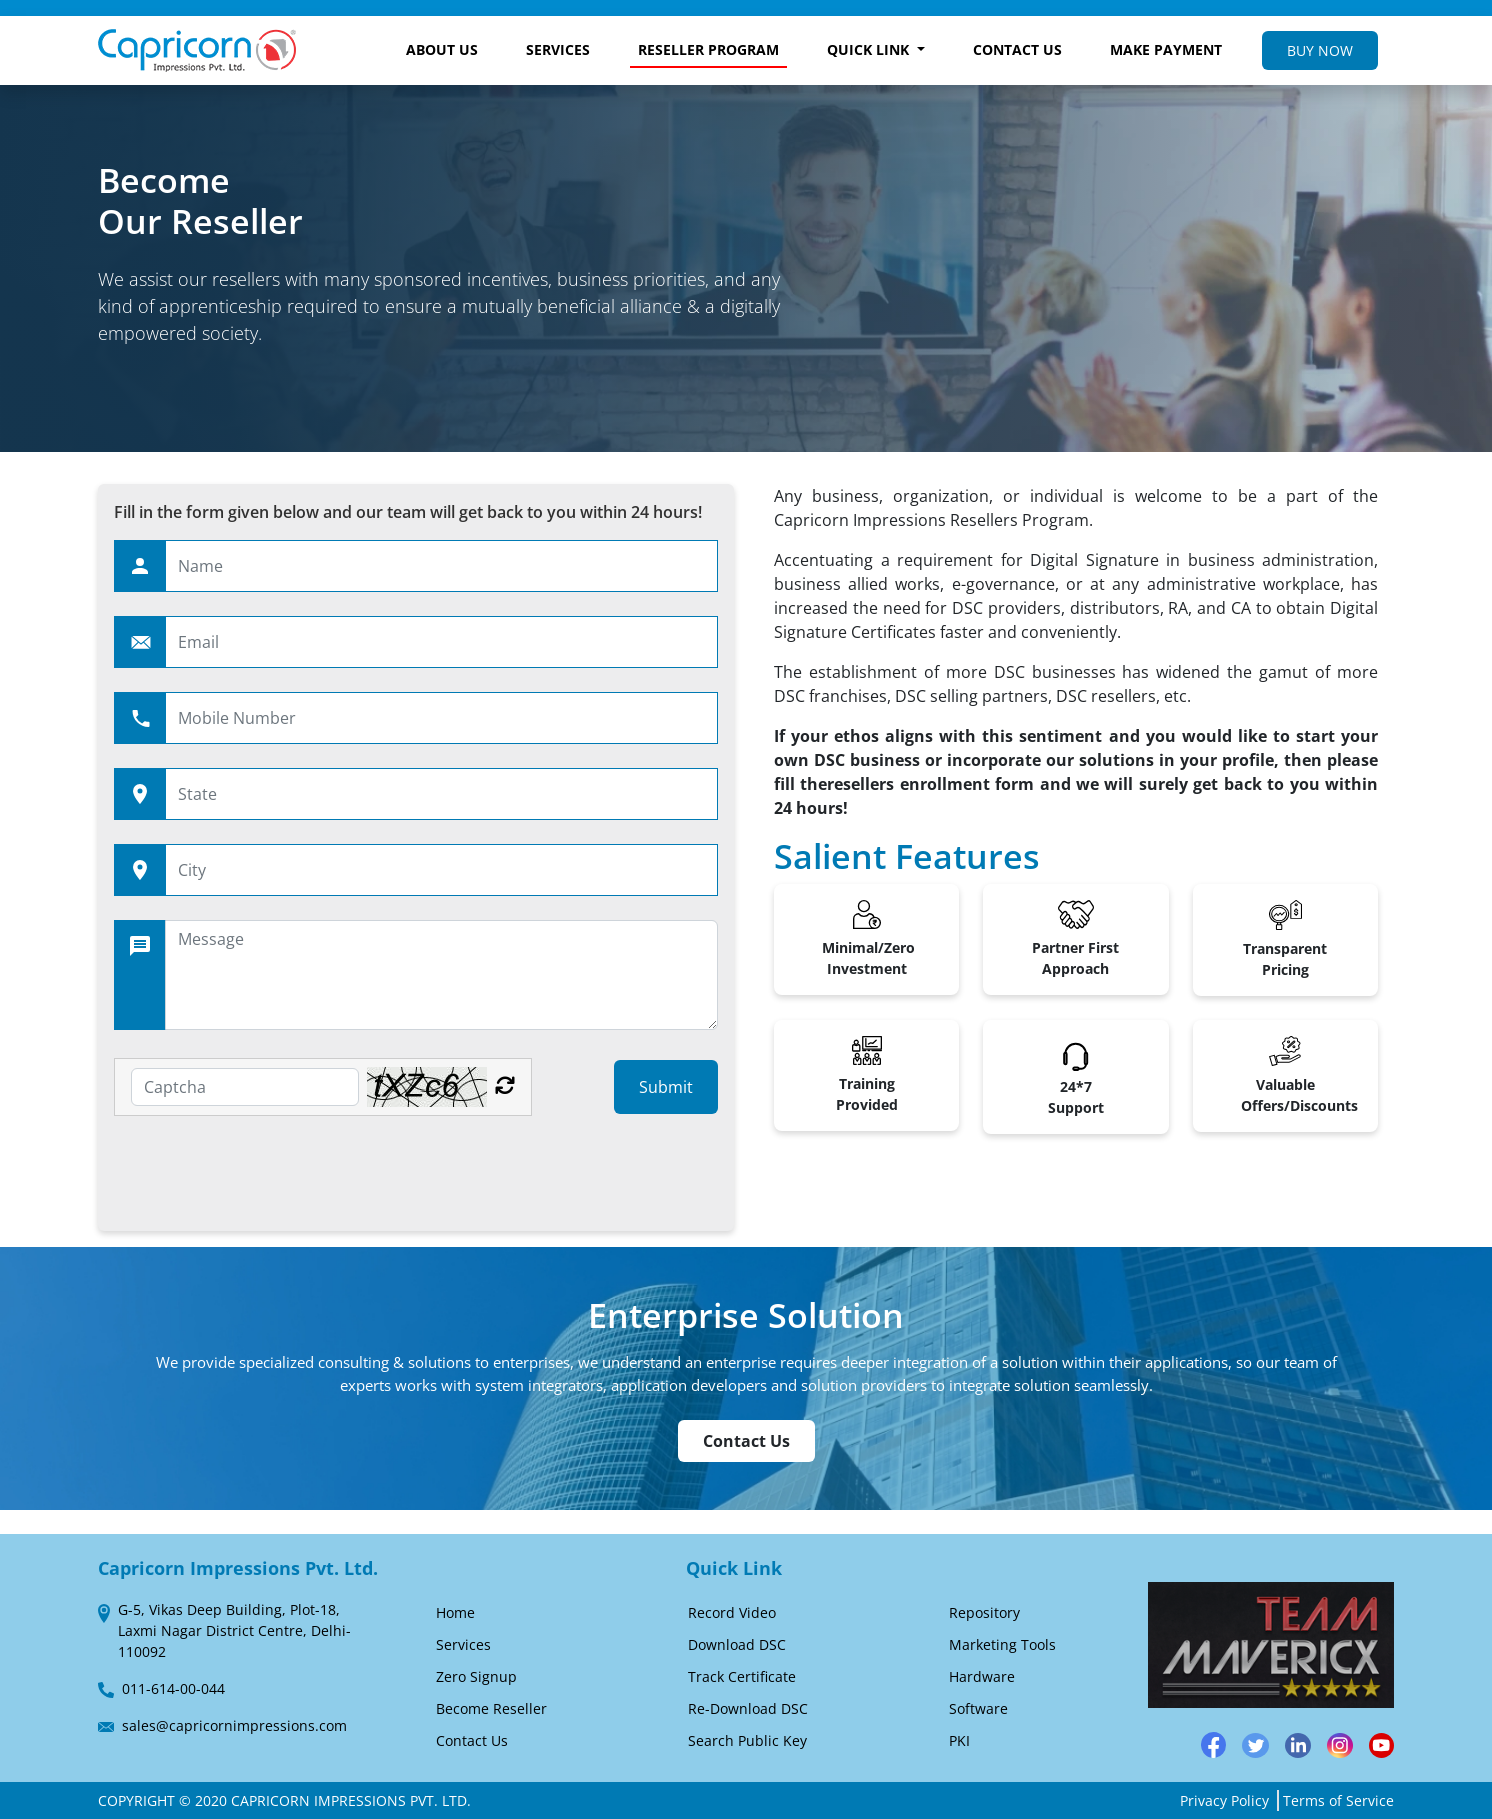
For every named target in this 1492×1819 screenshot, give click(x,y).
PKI (959, 1740)
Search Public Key (747, 1740)
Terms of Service (1338, 1800)
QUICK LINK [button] (870, 49)
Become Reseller (491, 1708)
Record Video (732, 1612)
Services (463, 1644)
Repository (984, 1612)
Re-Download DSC (748, 1708)
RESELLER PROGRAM (708, 49)
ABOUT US (442, 49)
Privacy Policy (1224, 1800)
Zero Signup (476, 1676)
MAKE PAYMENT (1166, 49)
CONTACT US (1017, 49)
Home (455, 1612)
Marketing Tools (1002, 1644)
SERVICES (558, 49)
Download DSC (737, 1644)
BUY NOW (1320, 50)
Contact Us (746, 1441)
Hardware (982, 1676)
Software (978, 1708)
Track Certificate (742, 1676)
